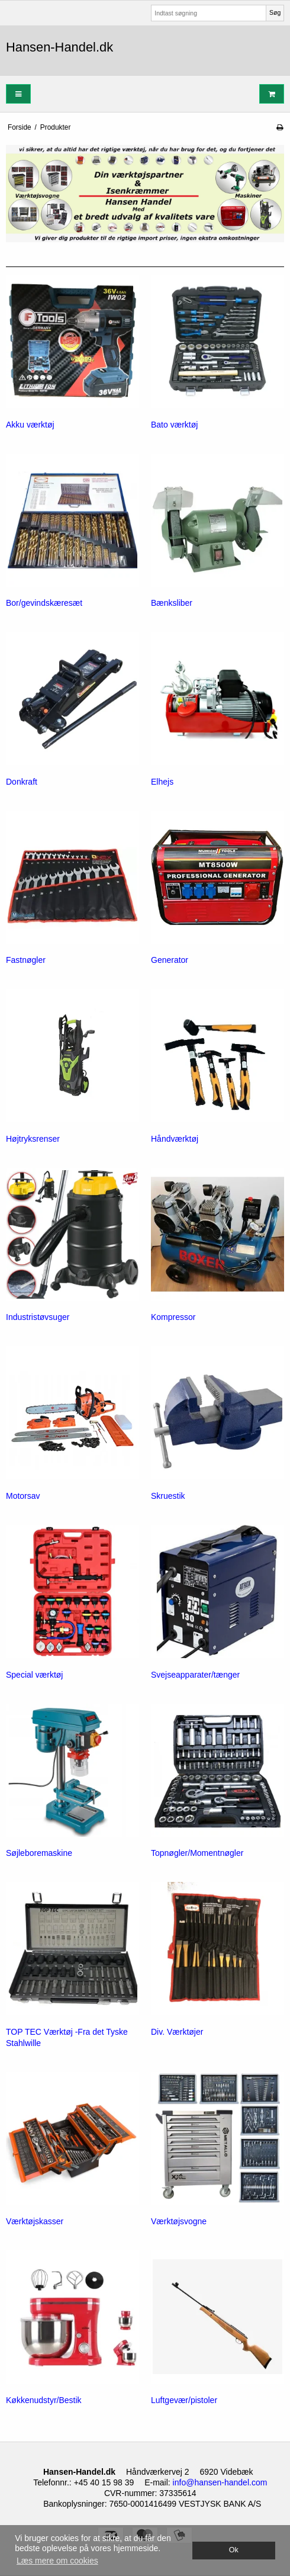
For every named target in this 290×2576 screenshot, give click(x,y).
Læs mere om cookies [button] (57, 2560)
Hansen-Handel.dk (59, 47)
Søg (275, 12)
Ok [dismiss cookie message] (234, 2550)
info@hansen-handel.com (220, 2482)
